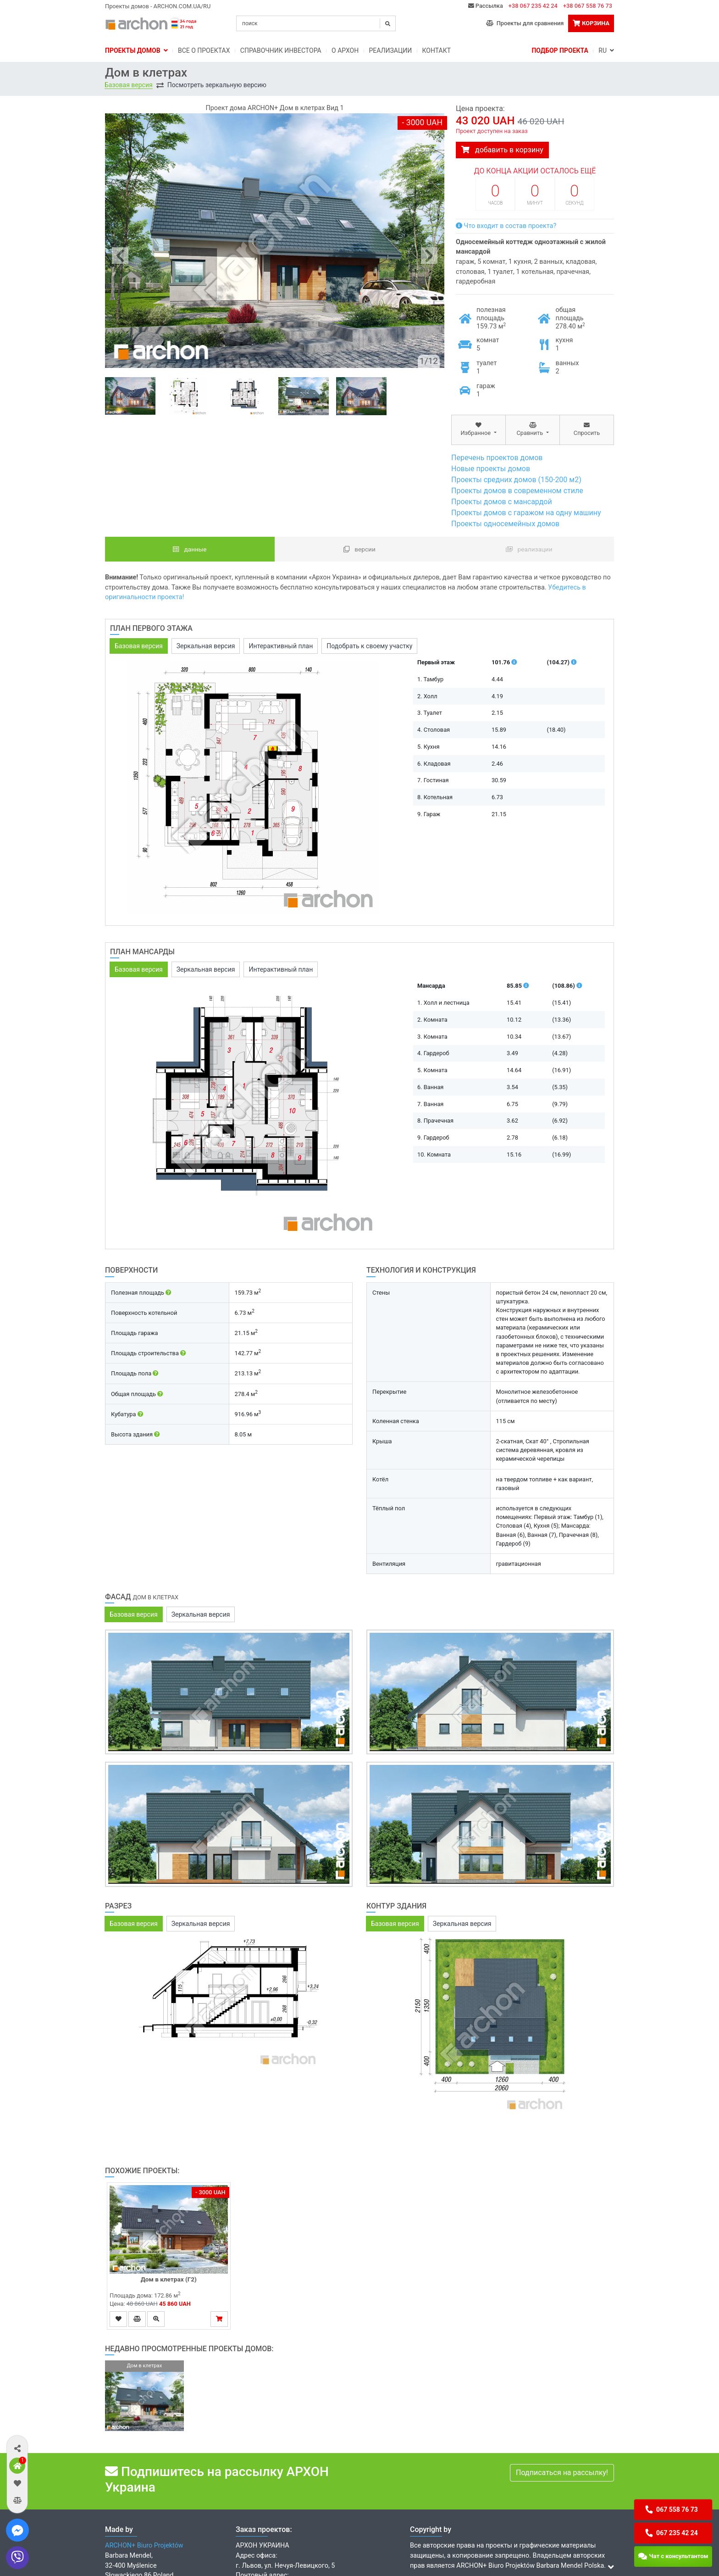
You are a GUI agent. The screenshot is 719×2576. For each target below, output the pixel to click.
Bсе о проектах (204, 50)
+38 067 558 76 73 (587, 5)
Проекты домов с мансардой (501, 501)
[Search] (316, 23)
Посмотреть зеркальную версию (216, 85)
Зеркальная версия (206, 646)
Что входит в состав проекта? (506, 226)
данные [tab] (189, 549)
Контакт (436, 50)
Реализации (390, 50)
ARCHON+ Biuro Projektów (144, 2545)
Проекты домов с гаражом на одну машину (526, 512)
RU (606, 50)
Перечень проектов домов (496, 457)
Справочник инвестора (280, 50)
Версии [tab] (359, 549)
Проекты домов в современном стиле (517, 490)
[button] (17, 2448)
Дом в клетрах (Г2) (169, 2279)
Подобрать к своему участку (369, 646)
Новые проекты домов (490, 468)
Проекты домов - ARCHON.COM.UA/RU (157, 6)
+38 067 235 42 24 (533, 5)
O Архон (345, 50)
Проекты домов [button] (136, 50)
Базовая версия (129, 85)
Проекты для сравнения (525, 23)
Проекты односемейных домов (505, 523)
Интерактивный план (281, 646)
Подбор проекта (559, 50)
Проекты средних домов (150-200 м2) (516, 479)
